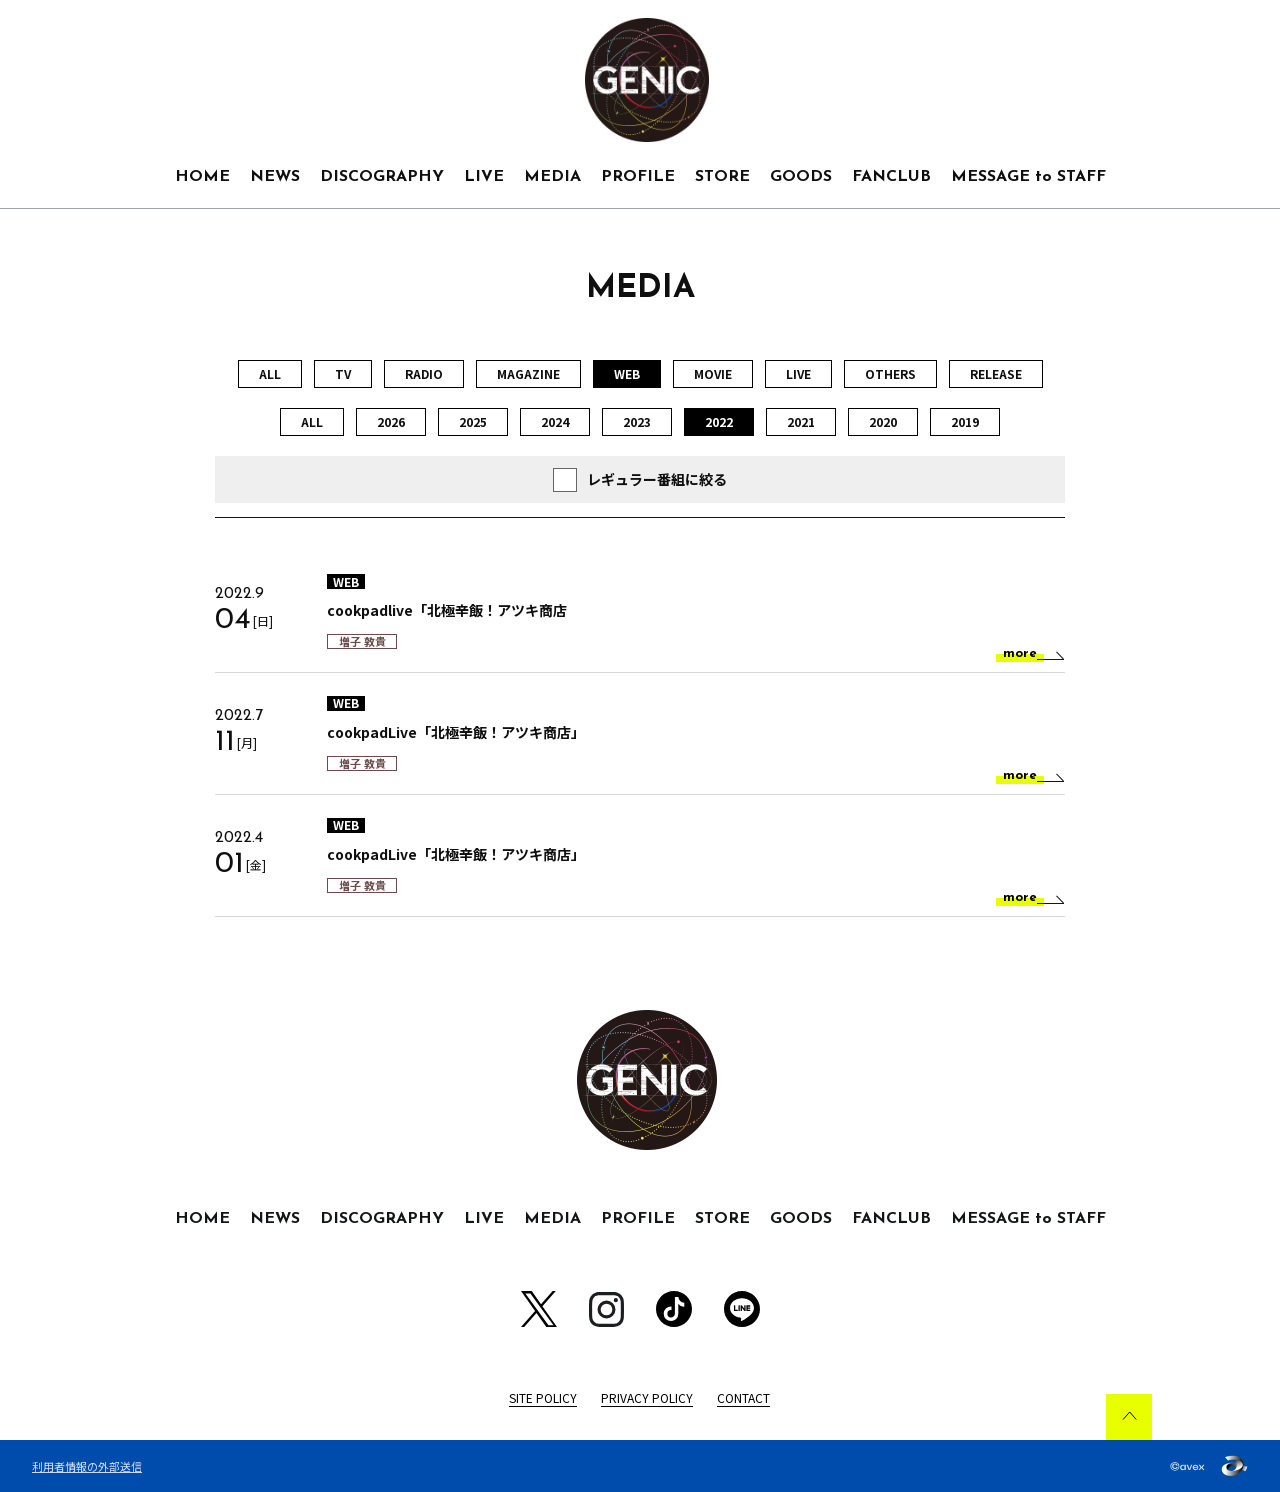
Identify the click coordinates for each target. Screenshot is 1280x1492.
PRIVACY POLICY (647, 1397)
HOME (202, 177)
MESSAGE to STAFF (1028, 177)
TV (343, 373)
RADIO (424, 373)
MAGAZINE (528, 373)
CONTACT (743, 1397)
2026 (391, 421)
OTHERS (890, 373)
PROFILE (638, 177)
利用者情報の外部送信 (87, 1466)
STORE (722, 177)
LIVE (484, 177)
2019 (965, 421)
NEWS (275, 177)
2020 (883, 421)
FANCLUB (891, 177)
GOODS (801, 177)
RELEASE (996, 373)
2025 (473, 421)
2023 (637, 421)
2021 (801, 421)
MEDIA (552, 177)
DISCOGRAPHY (382, 177)
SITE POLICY (543, 1397)
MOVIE (713, 373)
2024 (555, 421)
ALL (270, 373)
